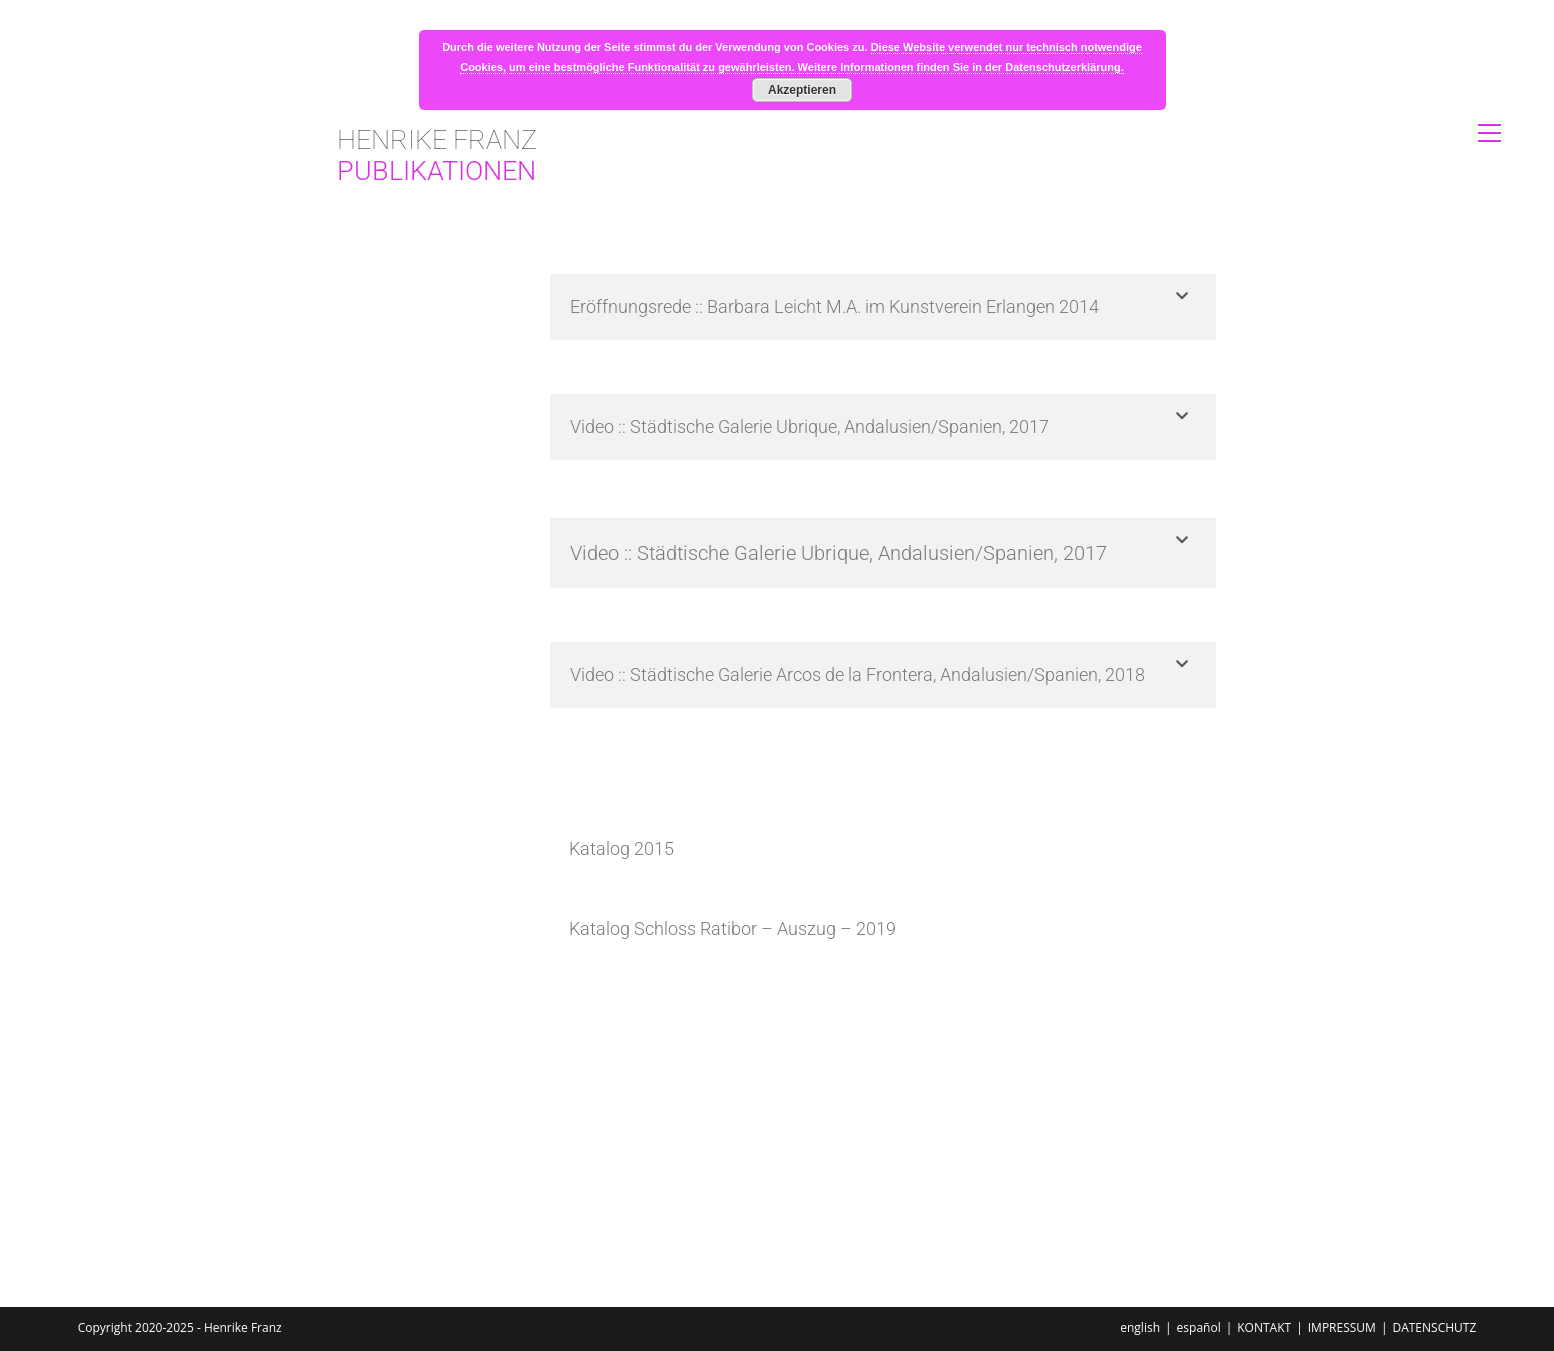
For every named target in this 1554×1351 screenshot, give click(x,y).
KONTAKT (1264, 1327)
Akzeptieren (802, 90)
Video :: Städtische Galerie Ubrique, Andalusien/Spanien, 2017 (809, 426)
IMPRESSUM (1342, 1327)
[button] (883, 307)
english (1140, 1327)
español (1199, 1327)
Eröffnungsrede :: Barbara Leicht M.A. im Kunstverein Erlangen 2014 (834, 306)
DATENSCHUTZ (1434, 1327)
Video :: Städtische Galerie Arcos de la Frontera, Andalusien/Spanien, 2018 (857, 674)
